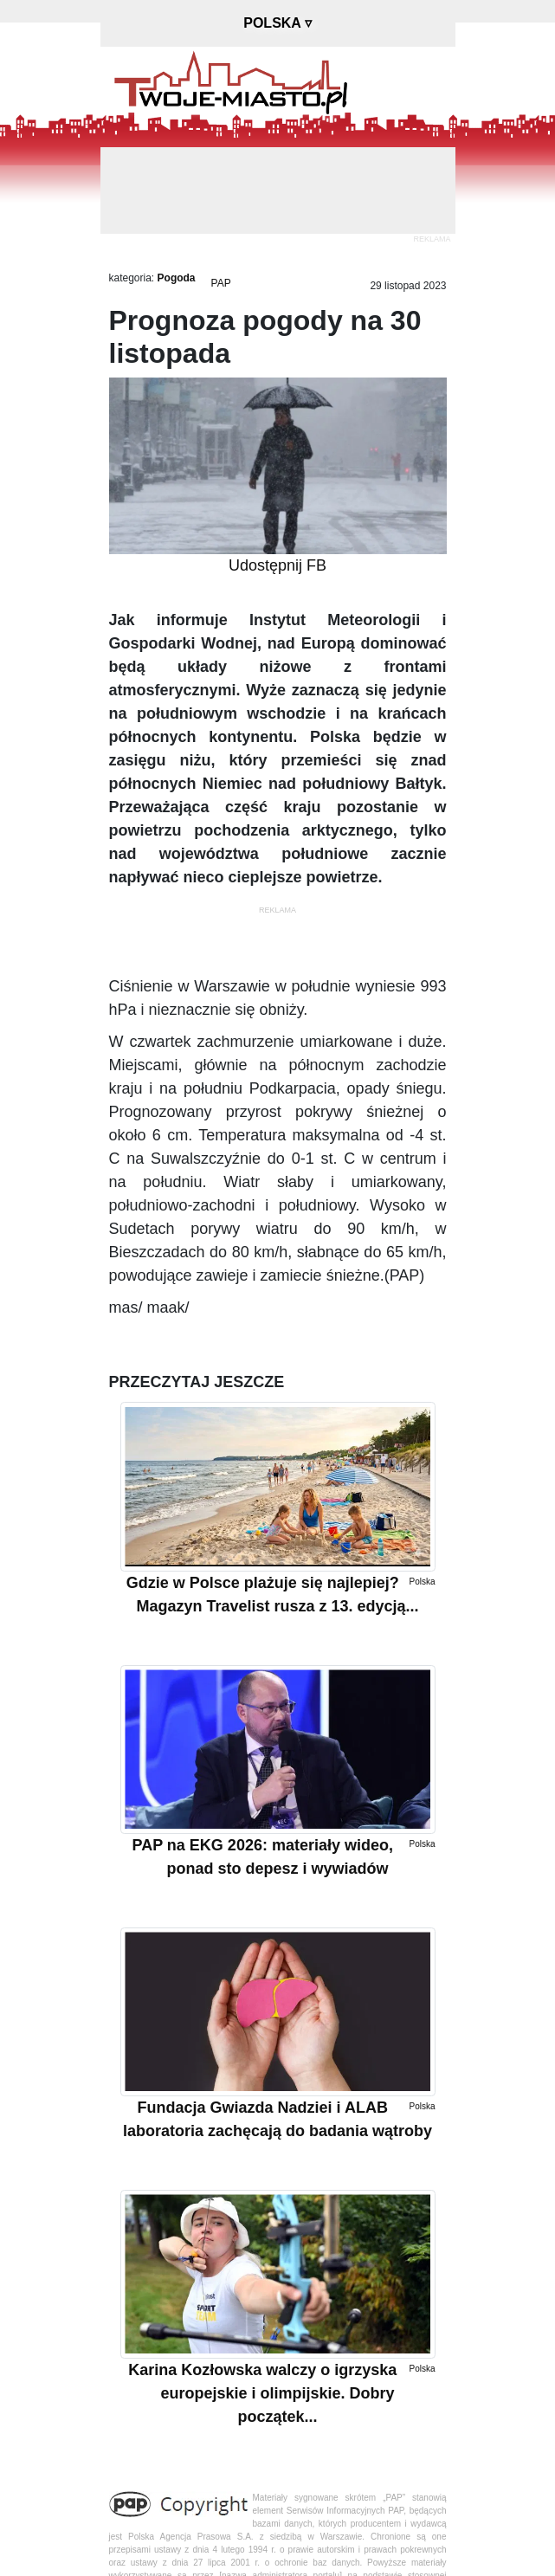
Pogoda (177, 278)
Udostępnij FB (277, 565)
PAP (221, 283)
